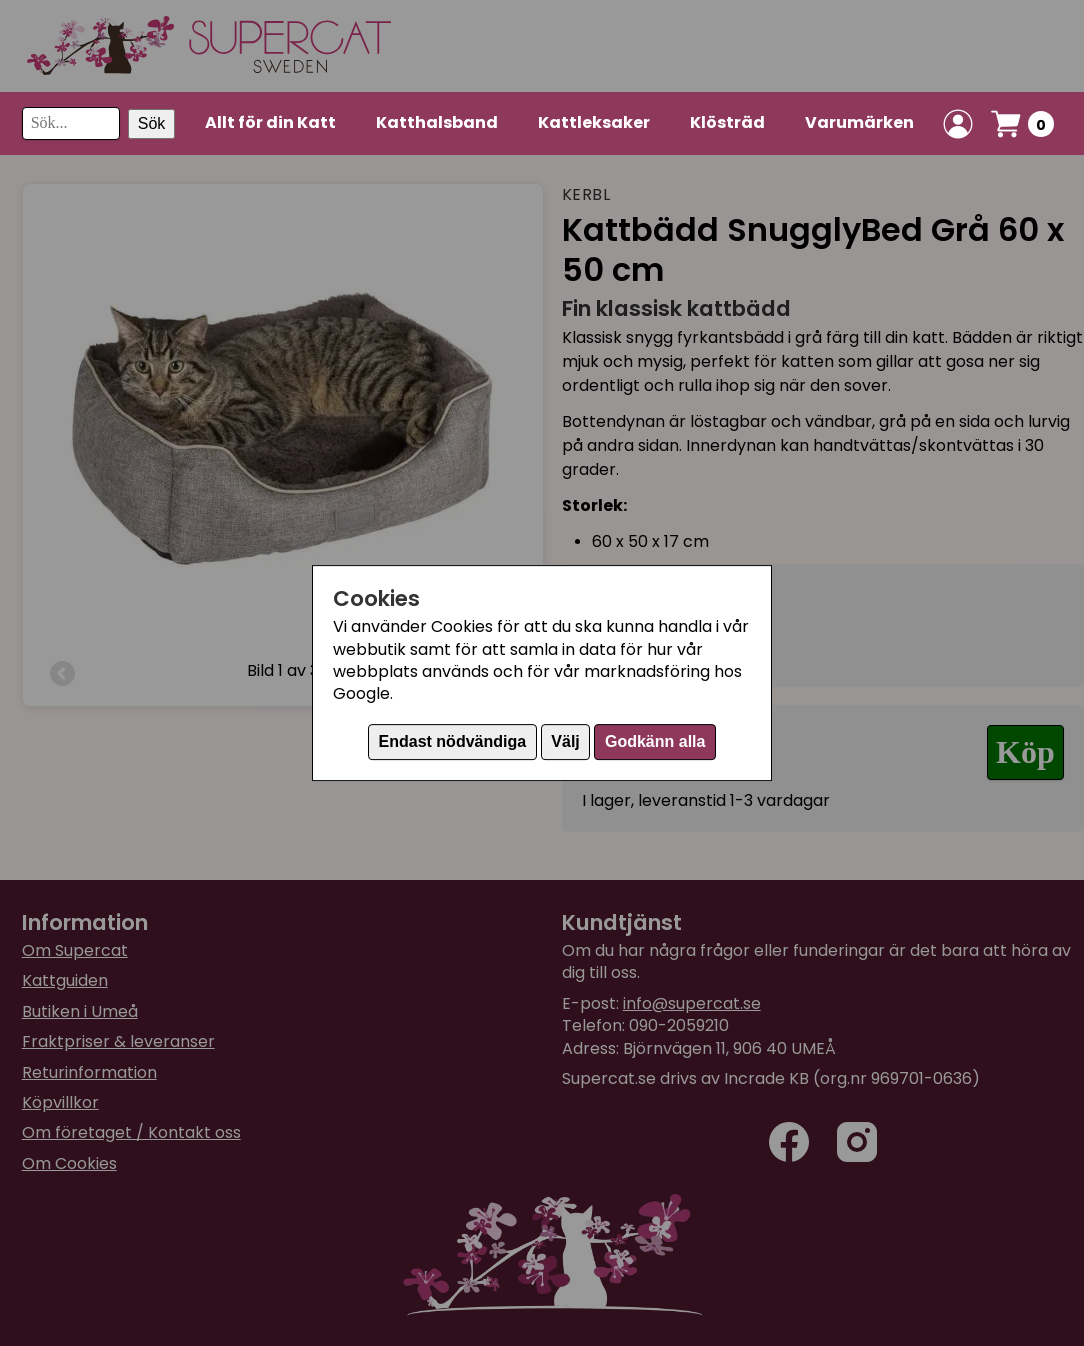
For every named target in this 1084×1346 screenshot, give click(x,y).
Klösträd (727, 122)
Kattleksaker (594, 122)
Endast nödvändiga (453, 741)
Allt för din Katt (270, 122)
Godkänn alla (655, 741)
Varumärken (859, 122)
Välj (565, 741)
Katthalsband (437, 122)
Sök (152, 123)
